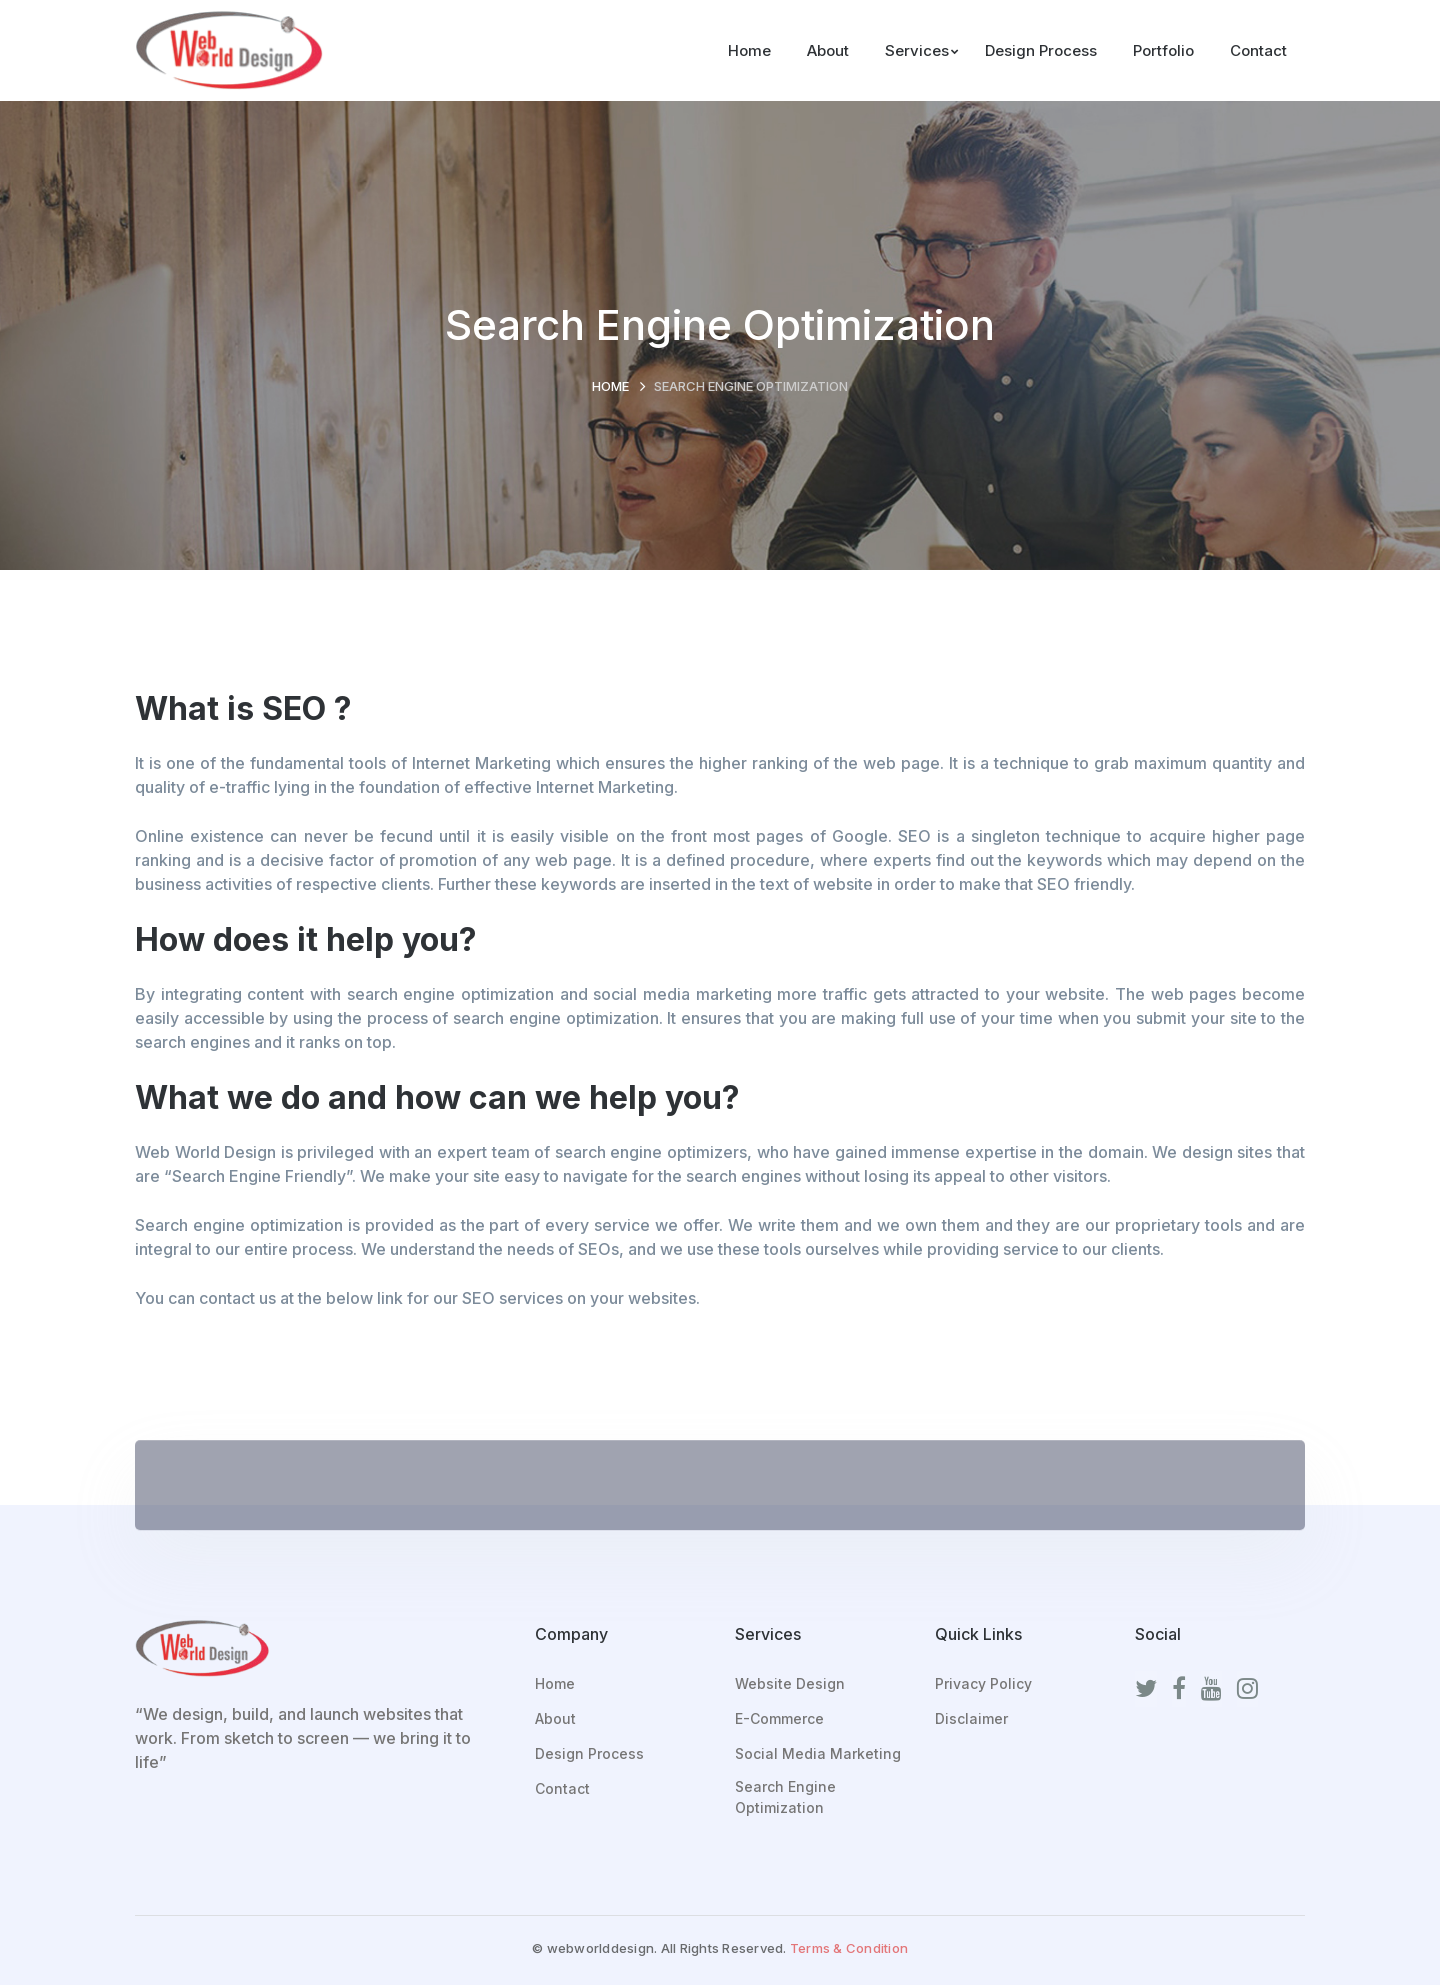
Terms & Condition (849, 1948)
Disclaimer (971, 1718)
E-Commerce (779, 1718)
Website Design (790, 1683)
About (555, 1718)
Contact (562, 1788)
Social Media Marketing (818, 1753)
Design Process (589, 1753)
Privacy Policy (983, 1683)
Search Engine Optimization (785, 1797)
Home (610, 386)
